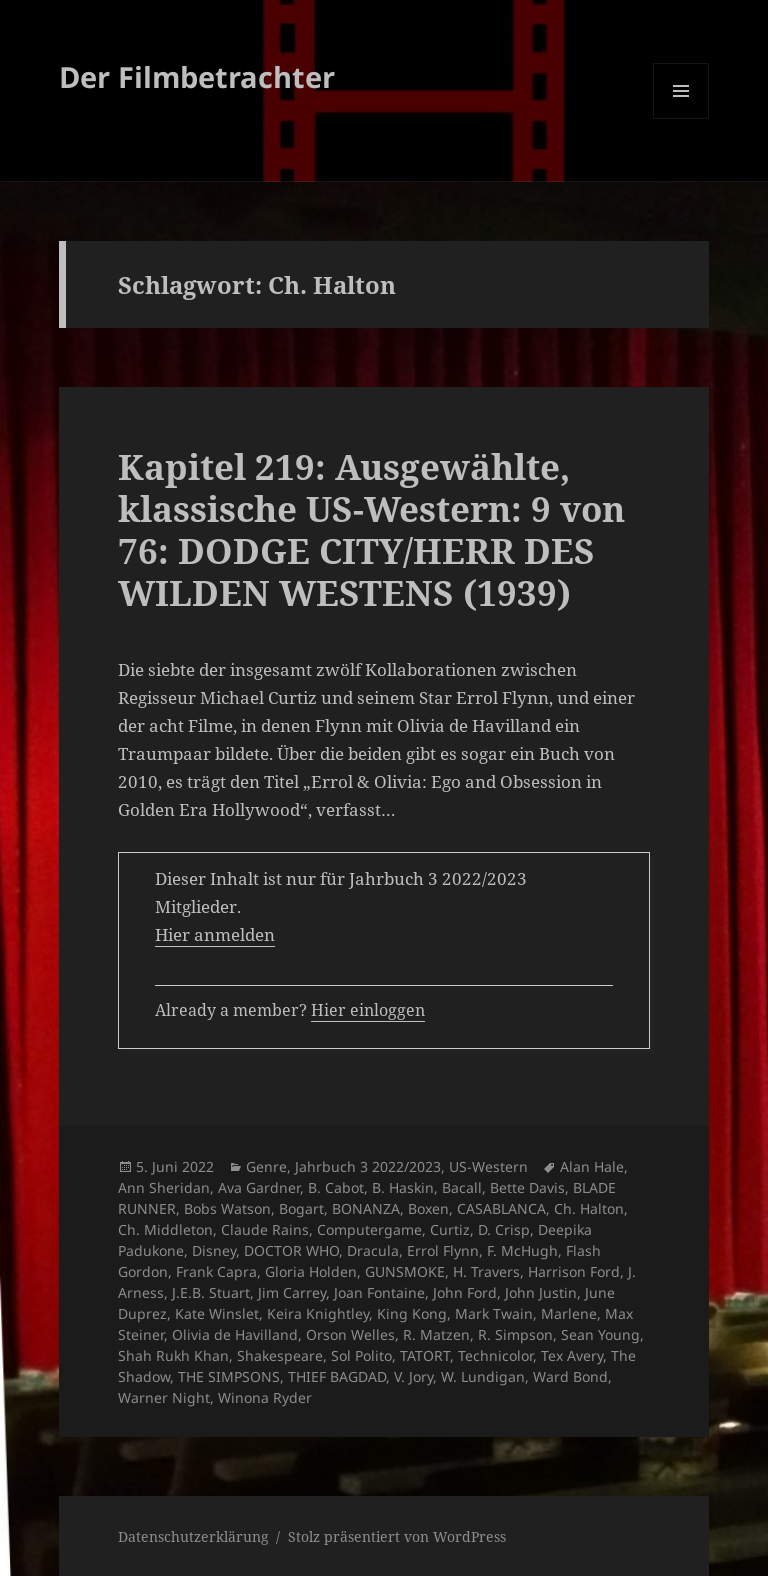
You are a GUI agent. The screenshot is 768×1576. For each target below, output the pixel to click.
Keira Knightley (318, 1313)
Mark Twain (494, 1313)
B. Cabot (336, 1187)
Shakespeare (280, 1355)
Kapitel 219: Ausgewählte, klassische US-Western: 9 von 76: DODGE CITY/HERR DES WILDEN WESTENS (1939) (371, 529)
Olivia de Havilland (235, 1334)
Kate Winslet (217, 1313)
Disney (214, 1250)
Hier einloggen (368, 1010)
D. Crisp (504, 1229)
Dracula (373, 1250)
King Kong (412, 1313)
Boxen (428, 1208)
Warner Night (164, 1397)
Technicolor (495, 1355)
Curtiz (450, 1229)
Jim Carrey (292, 1292)
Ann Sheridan (164, 1187)
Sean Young (600, 1334)
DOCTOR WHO (291, 1250)
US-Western (488, 1166)
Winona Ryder (265, 1397)
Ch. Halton (589, 1208)
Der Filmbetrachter (197, 76)
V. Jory (413, 1376)
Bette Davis (527, 1187)
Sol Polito (361, 1355)
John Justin (541, 1292)
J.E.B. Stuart (211, 1292)
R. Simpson (515, 1334)
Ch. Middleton (165, 1229)
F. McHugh (522, 1250)
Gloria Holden (311, 1271)
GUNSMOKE (405, 1271)
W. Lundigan (483, 1376)
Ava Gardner (259, 1187)
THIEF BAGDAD (337, 1376)
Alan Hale (592, 1166)
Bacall (462, 1187)
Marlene (569, 1313)
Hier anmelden (215, 934)
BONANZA (366, 1208)
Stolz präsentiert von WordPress (397, 1536)
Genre (266, 1166)
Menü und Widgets (681, 118)
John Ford (465, 1292)
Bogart (301, 1208)
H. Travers (486, 1271)
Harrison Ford (574, 1271)
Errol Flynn (443, 1250)
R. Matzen (436, 1334)
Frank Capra (216, 1271)
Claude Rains (265, 1229)
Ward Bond (570, 1376)
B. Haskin (403, 1187)
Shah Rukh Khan (173, 1355)
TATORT (425, 1355)
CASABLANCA (501, 1208)
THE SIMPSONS (229, 1376)
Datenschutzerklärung (193, 1536)
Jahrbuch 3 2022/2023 (368, 1166)
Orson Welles (350, 1334)
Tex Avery (572, 1355)
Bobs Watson (227, 1208)
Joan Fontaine (379, 1292)
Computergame (369, 1229)
